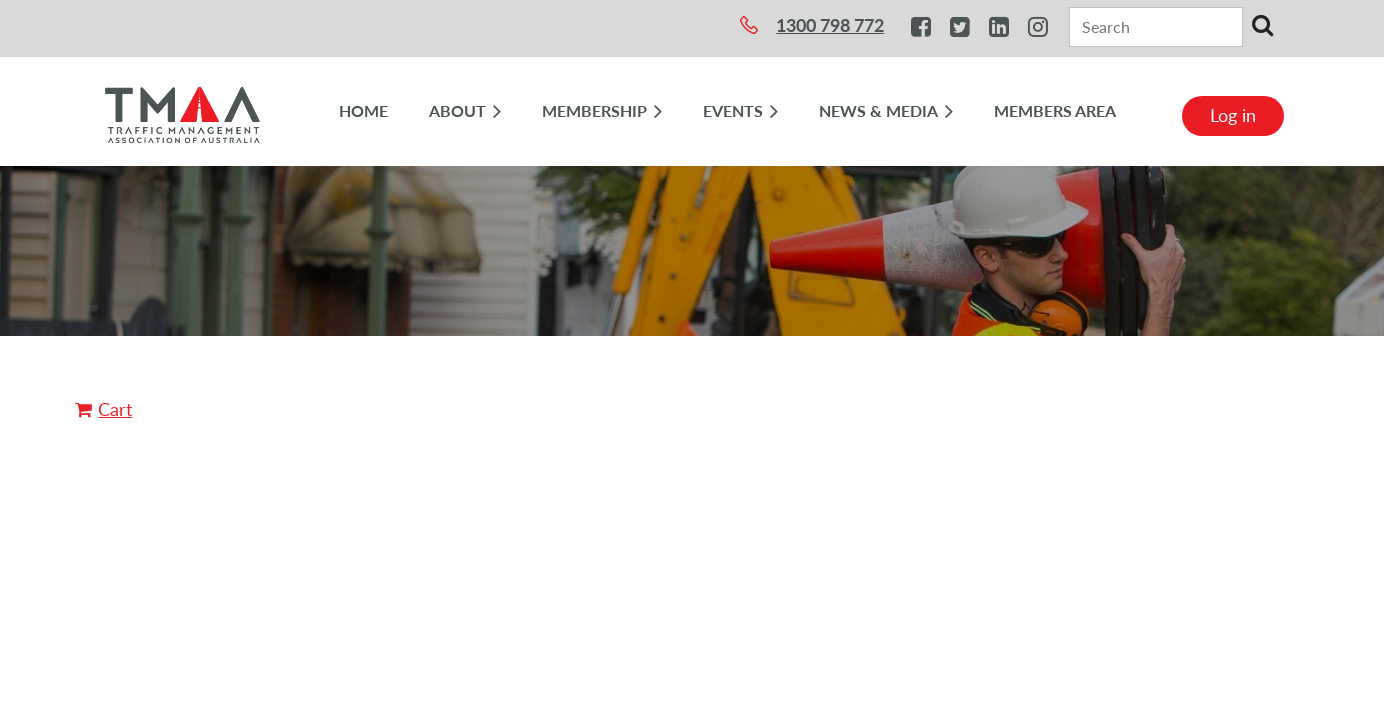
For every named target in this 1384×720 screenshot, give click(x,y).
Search (1262, 25)
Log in (1233, 115)
